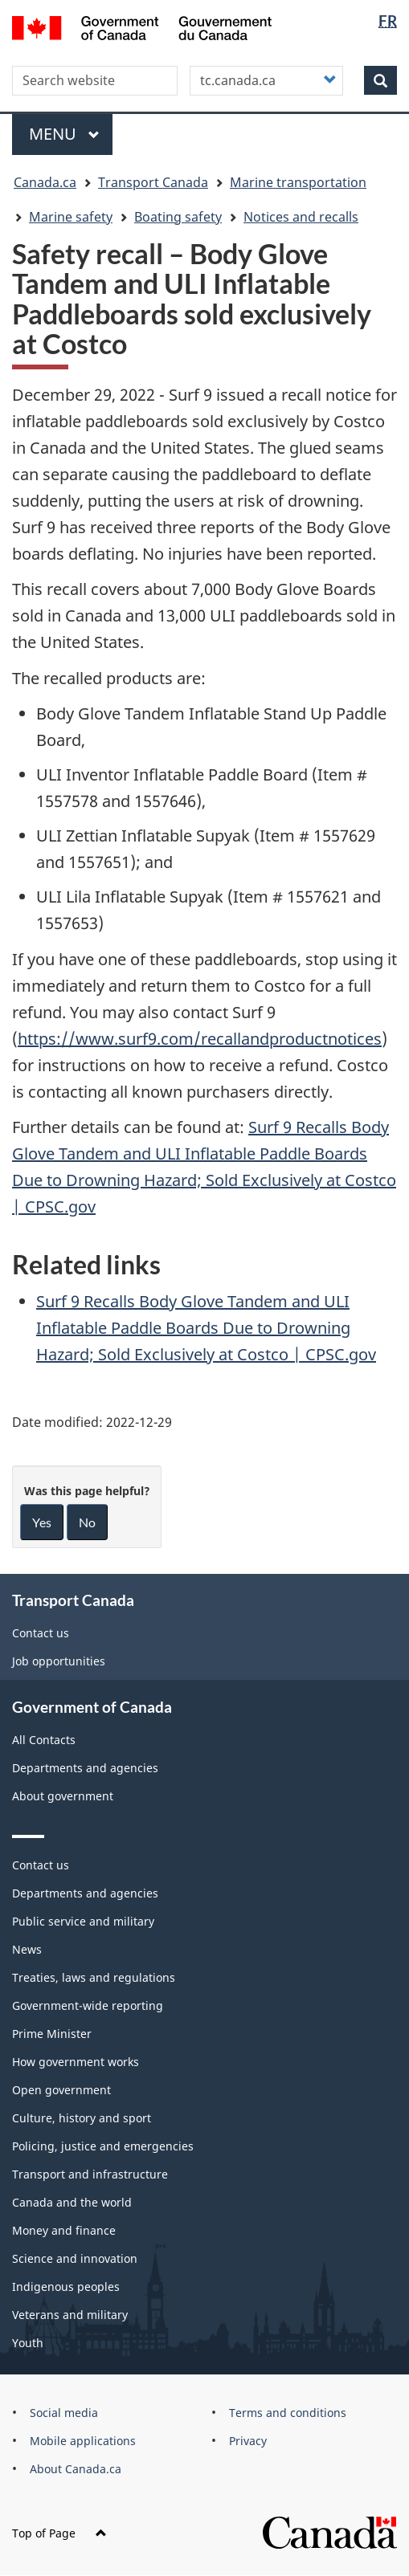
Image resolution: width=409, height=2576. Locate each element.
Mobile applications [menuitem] (83, 2440)
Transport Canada (153, 182)
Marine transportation (298, 182)
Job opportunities (58, 1661)
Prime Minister (52, 2033)
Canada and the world (72, 2202)
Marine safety (70, 217)
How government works (75, 2061)
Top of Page (59, 2533)
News (27, 1949)
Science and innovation (74, 2258)
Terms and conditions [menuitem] (287, 2412)
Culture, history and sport (81, 2118)
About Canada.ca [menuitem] (75, 2468)
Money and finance (64, 2230)
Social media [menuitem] (64, 2412)
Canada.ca (45, 182)
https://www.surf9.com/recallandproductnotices (200, 1039)
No (87, 1522)
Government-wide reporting (87, 2005)
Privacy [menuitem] (248, 2440)
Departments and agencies (85, 1767)
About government (62, 1796)
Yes (41, 1522)
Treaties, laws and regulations (93, 1977)
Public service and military (83, 1921)
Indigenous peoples (66, 2286)
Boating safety (178, 217)
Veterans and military (70, 2314)
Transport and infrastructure (90, 2174)
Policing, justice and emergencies (103, 2146)
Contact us (40, 1633)
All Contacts (44, 1739)
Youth (27, 2342)
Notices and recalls (300, 217)
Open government (61, 2089)
